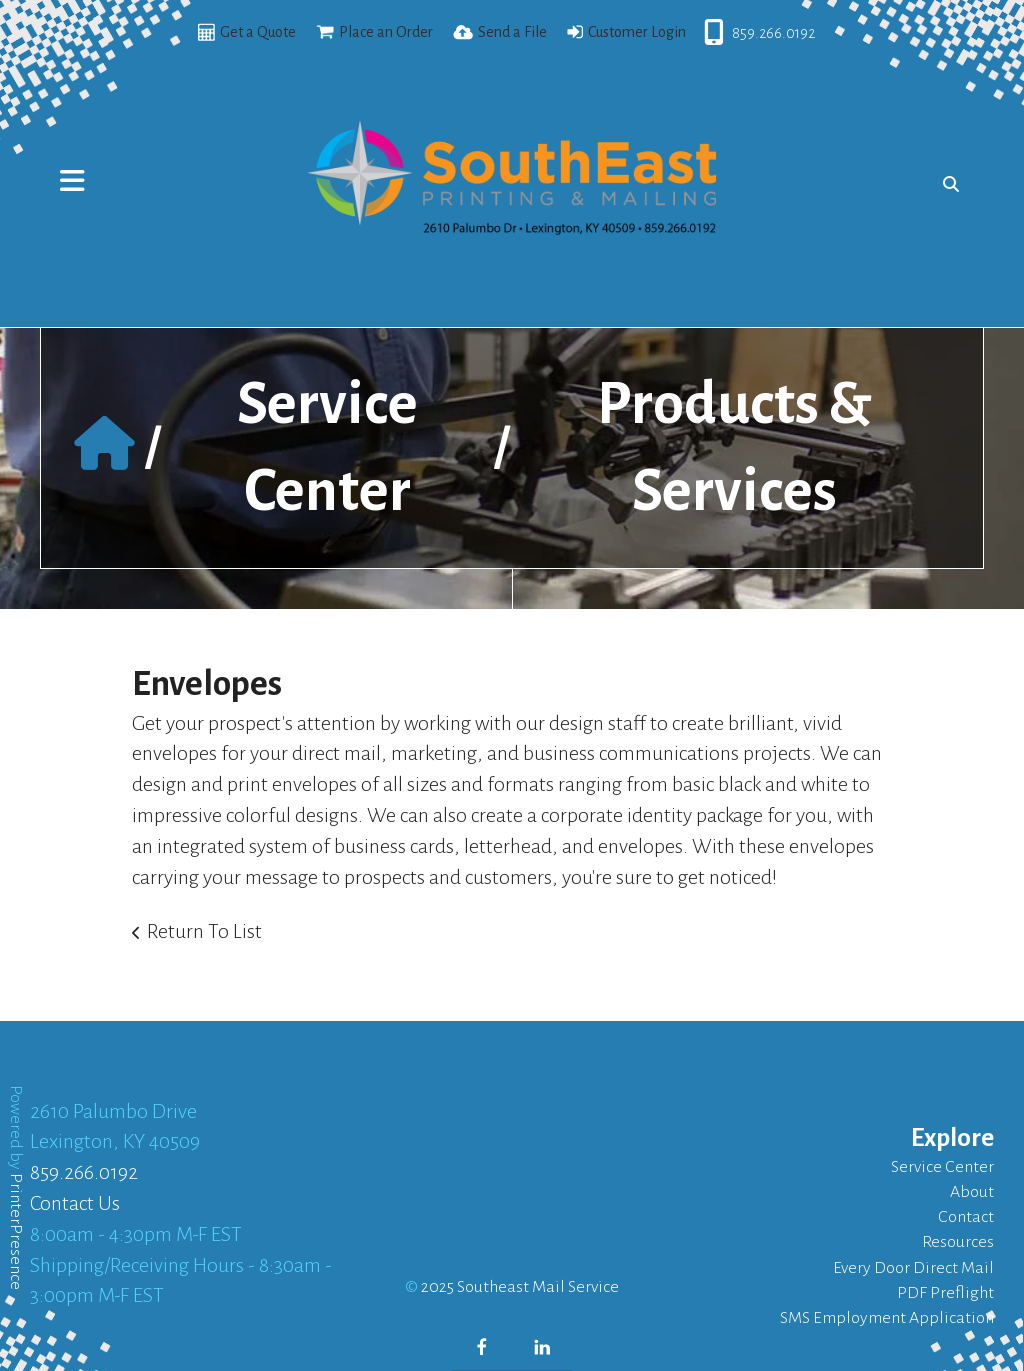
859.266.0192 (773, 33)
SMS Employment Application (887, 1318)
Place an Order (386, 32)
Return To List (204, 931)
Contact (966, 1217)
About (972, 1192)
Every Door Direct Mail (913, 1268)
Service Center (942, 1167)
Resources (958, 1242)
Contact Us (75, 1203)
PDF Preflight (945, 1293)
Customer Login (637, 32)
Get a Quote (258, 32)
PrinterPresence (16, 1231)
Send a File (512, 32)
